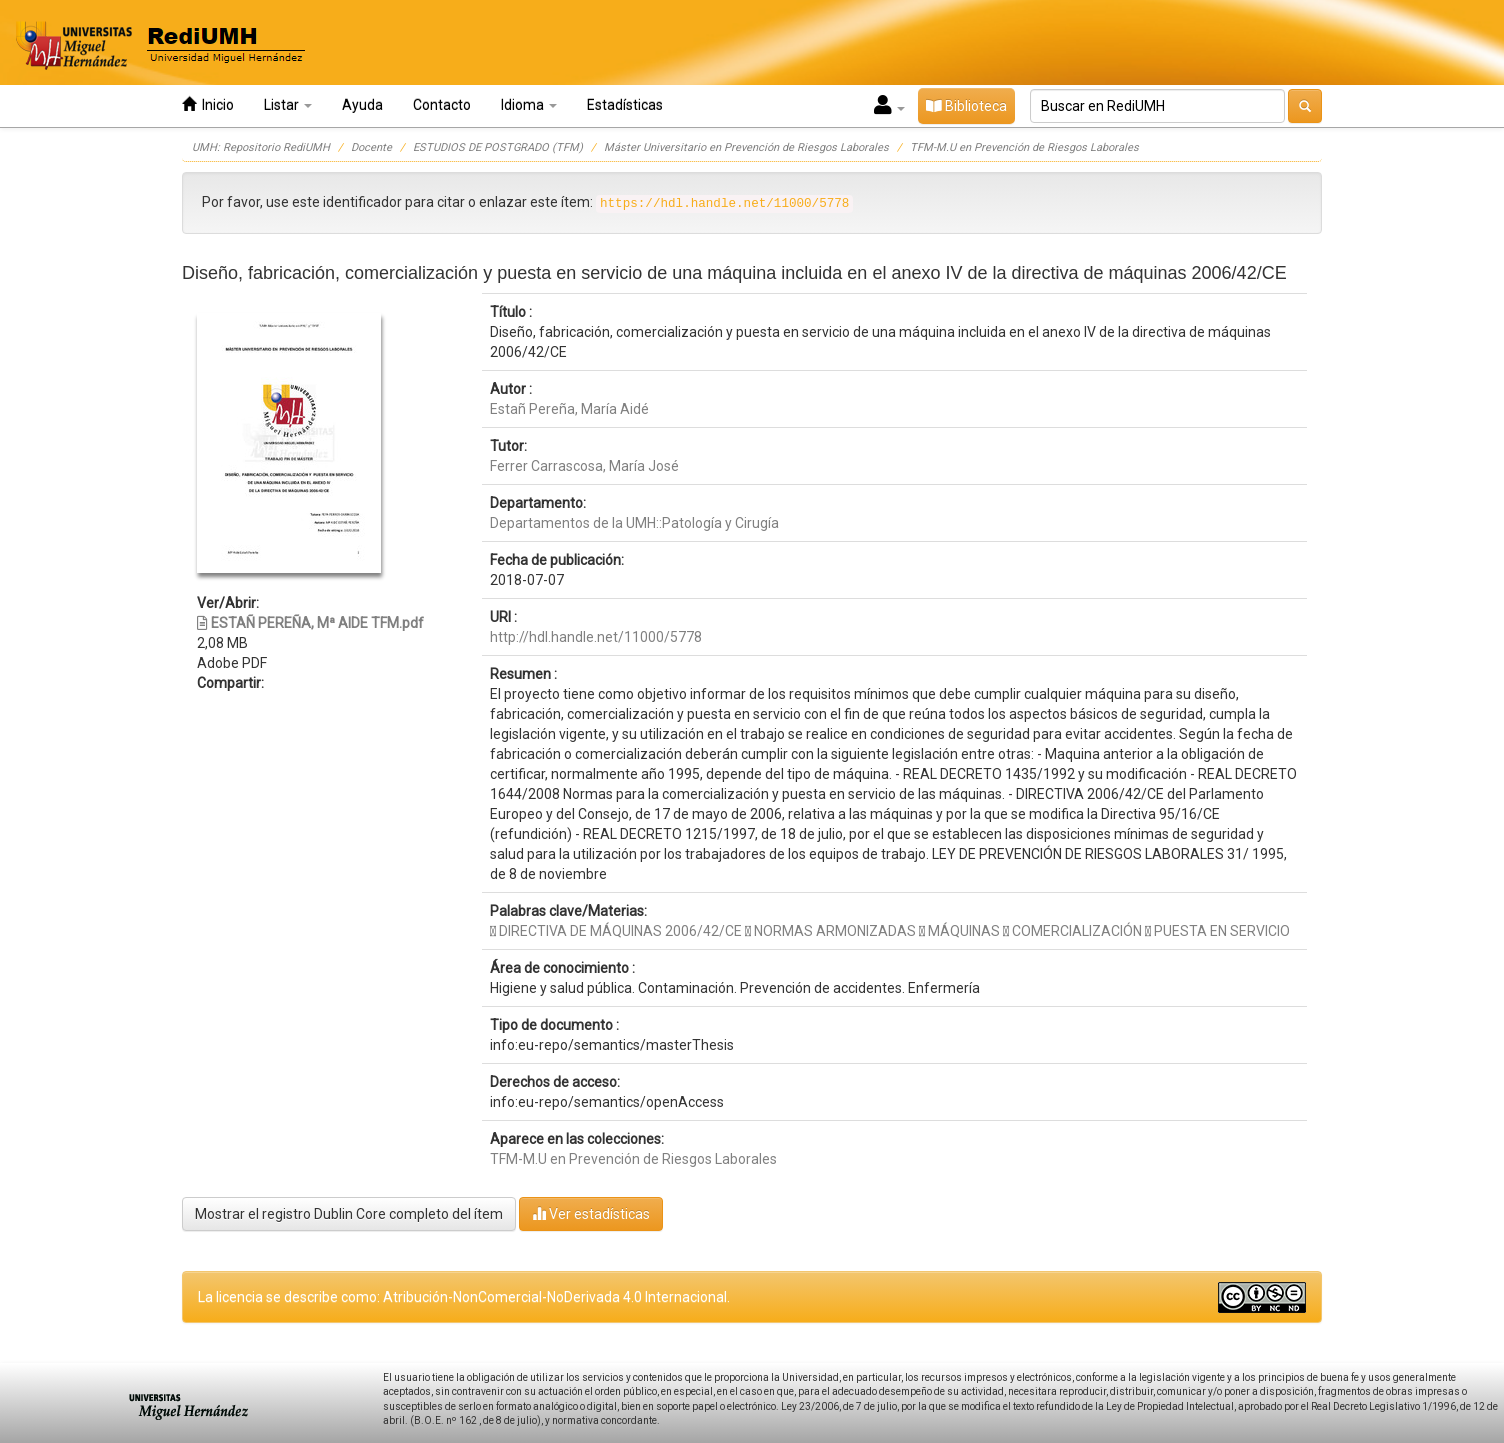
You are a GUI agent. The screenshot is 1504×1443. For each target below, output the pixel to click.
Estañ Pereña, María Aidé (569, 409)
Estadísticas (625, 105)
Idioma (529, 105)
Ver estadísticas (591, 1213)
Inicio (208, 104)
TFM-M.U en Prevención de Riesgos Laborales (1024, 147)
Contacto (442, 105)
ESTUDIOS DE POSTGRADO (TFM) (498, 147)
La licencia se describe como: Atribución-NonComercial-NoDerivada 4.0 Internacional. (464, 1297)
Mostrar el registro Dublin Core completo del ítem (349, 1214)
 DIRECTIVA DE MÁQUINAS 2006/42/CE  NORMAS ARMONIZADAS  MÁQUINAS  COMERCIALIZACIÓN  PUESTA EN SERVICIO (890, 931)
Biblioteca (966, 106)
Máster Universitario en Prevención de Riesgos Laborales (746, 147)
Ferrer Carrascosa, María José (584, 466)
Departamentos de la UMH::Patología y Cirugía (634, 523)
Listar (288, 105)
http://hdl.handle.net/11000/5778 (596, 637)
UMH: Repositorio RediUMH (261, 147)
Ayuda (362, 105)
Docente (371, 147)
